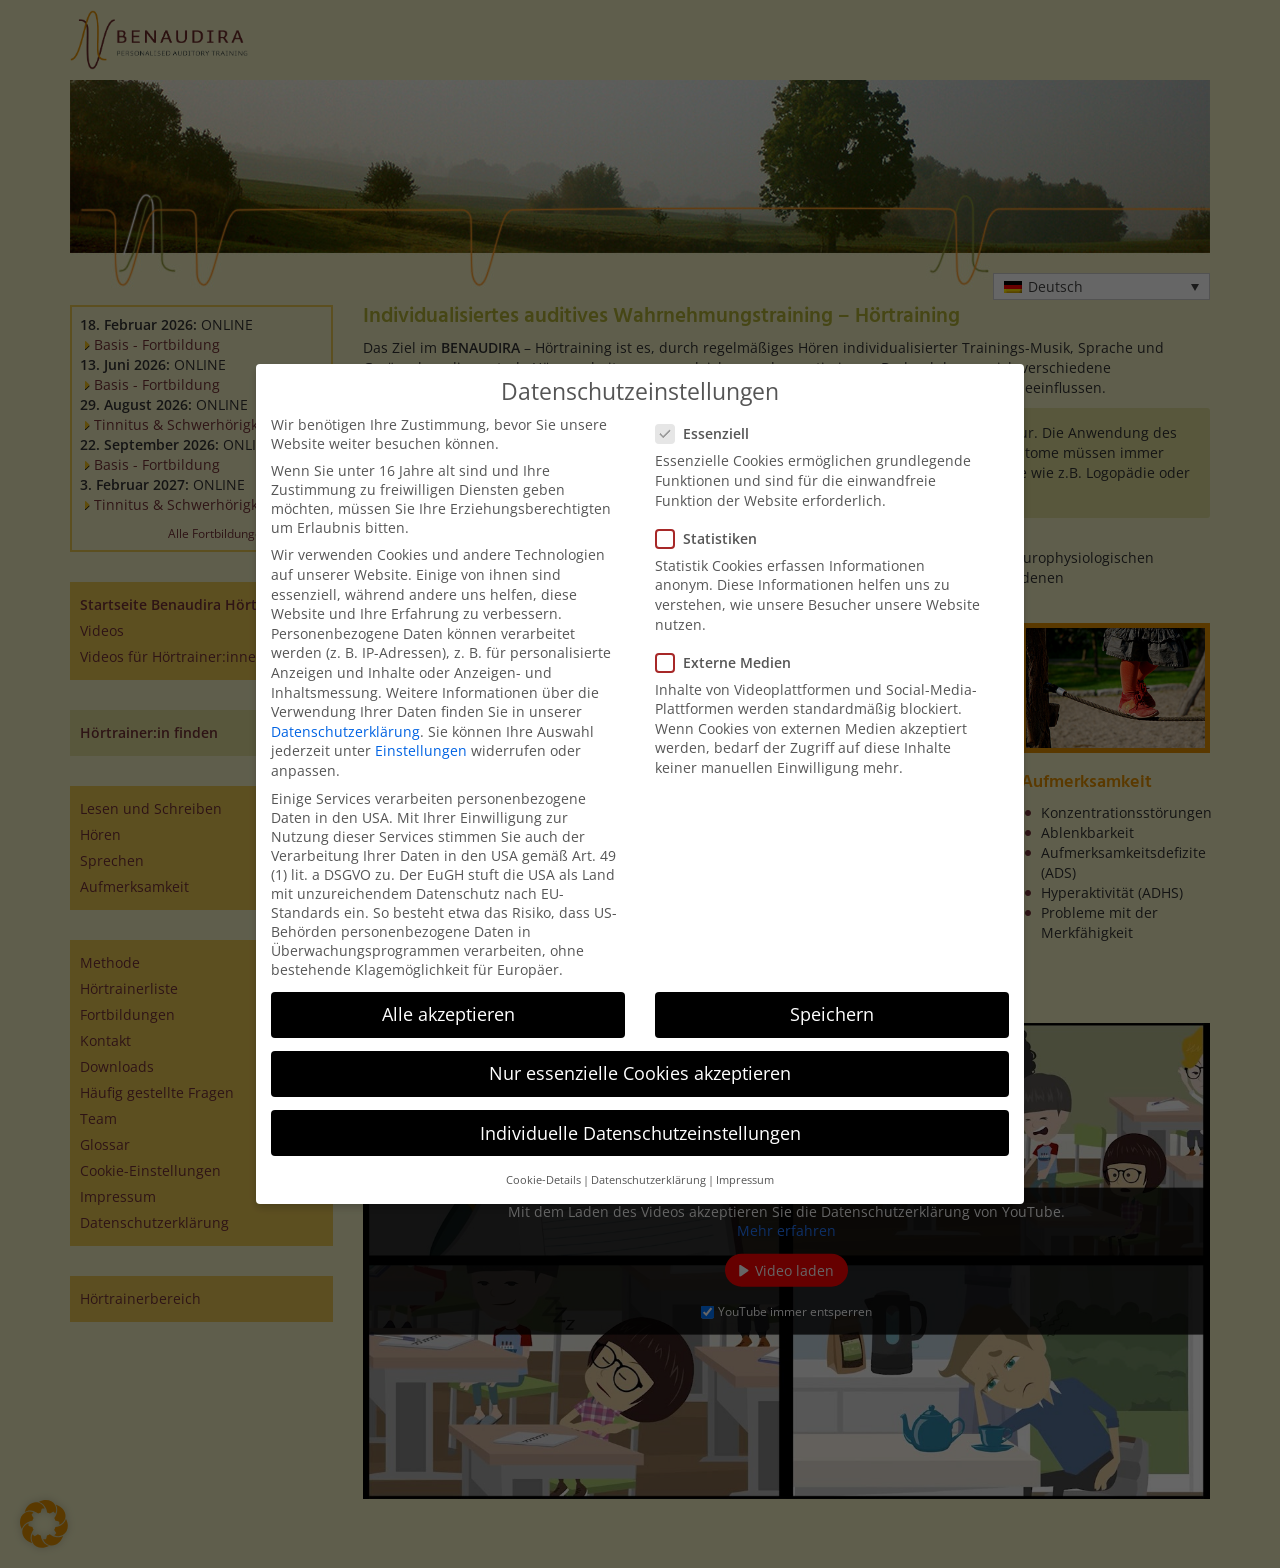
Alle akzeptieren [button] (448, 1014)
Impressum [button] (745, 1180)
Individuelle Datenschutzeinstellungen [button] (640, 1133)
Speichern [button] (832, 1014)
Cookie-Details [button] (543, 1180)
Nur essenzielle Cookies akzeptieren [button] (640, 1073)
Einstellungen (421, 750)
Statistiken (712, 538)
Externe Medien (729, 662)
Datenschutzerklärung (345, 731)
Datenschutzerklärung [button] (648, 1180)
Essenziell (708, 433)
